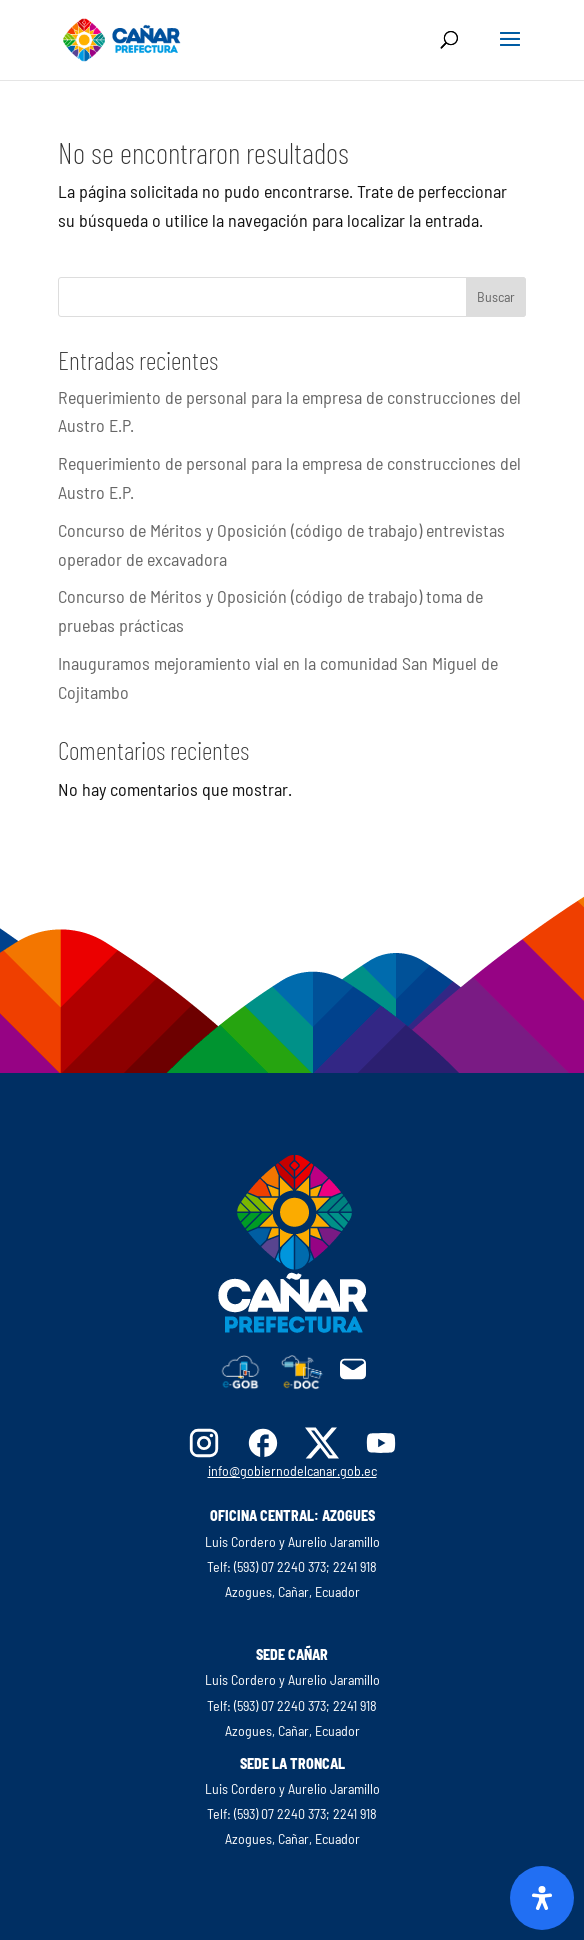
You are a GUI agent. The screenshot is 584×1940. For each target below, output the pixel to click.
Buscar (496, 296)
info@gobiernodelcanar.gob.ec (292, 1470)
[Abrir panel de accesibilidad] (542, 1898)
